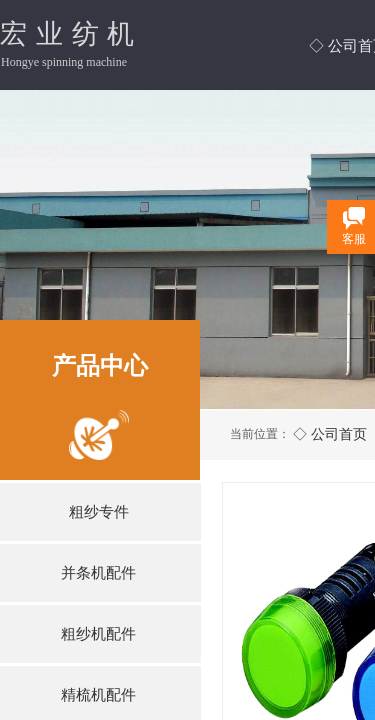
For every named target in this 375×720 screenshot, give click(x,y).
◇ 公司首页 (330, 434)
